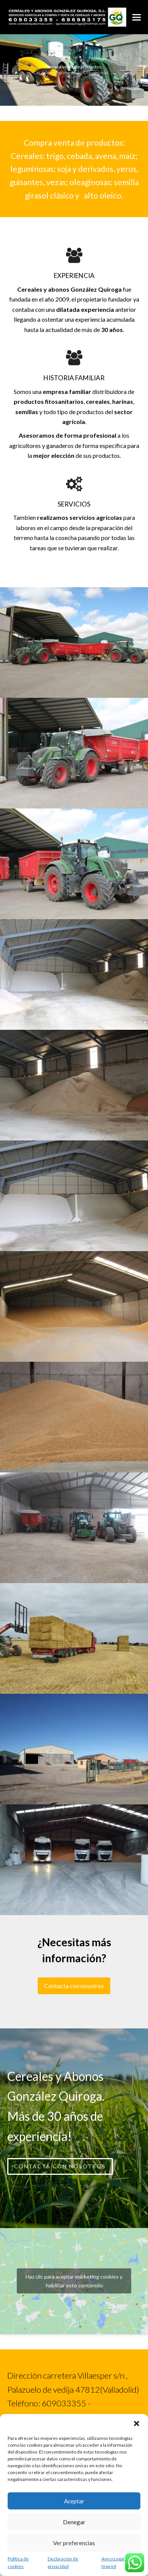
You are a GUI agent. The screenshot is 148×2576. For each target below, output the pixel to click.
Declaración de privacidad (63, 2562)
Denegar (74, 2522)
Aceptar (74, 2501)
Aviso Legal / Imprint (114, 2562)
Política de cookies (18, 2562)
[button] (136, 2423)
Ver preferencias (74, 2542)
